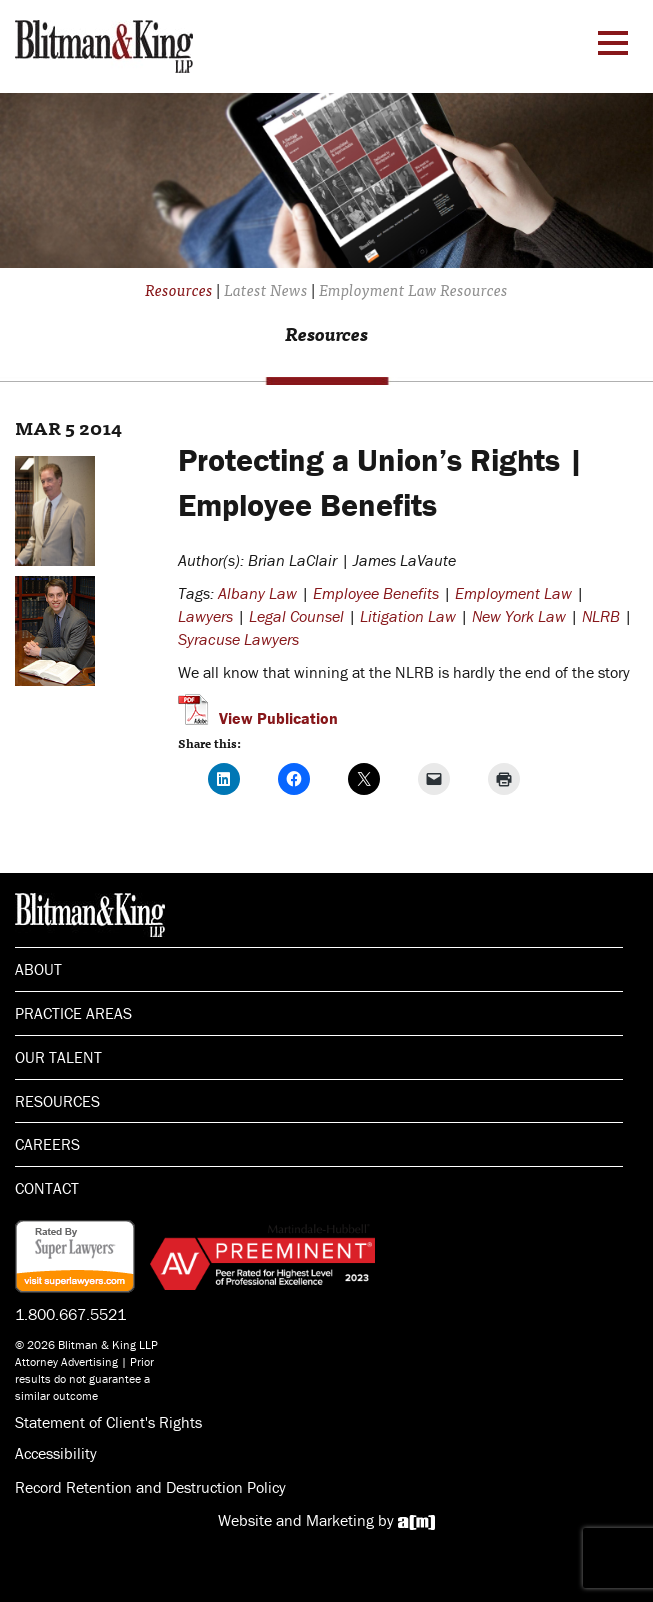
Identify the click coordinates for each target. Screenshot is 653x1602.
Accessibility (56, 1453)
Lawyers (205, 616)
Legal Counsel (296, 616)
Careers (47, 1144)
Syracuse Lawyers (238, 639)
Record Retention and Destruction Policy (150, 1487)
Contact (47, 1188)
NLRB (601, 616)
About (38, 969)
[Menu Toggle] (613, 43)
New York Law (519, 616)
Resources (57, 1101)
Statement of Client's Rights (108, 1422)
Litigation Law (408, 616)
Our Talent (58, 1057)
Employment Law (513, 593)
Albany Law (257, 593)
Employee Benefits (376, 593)
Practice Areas (73, 1013)
